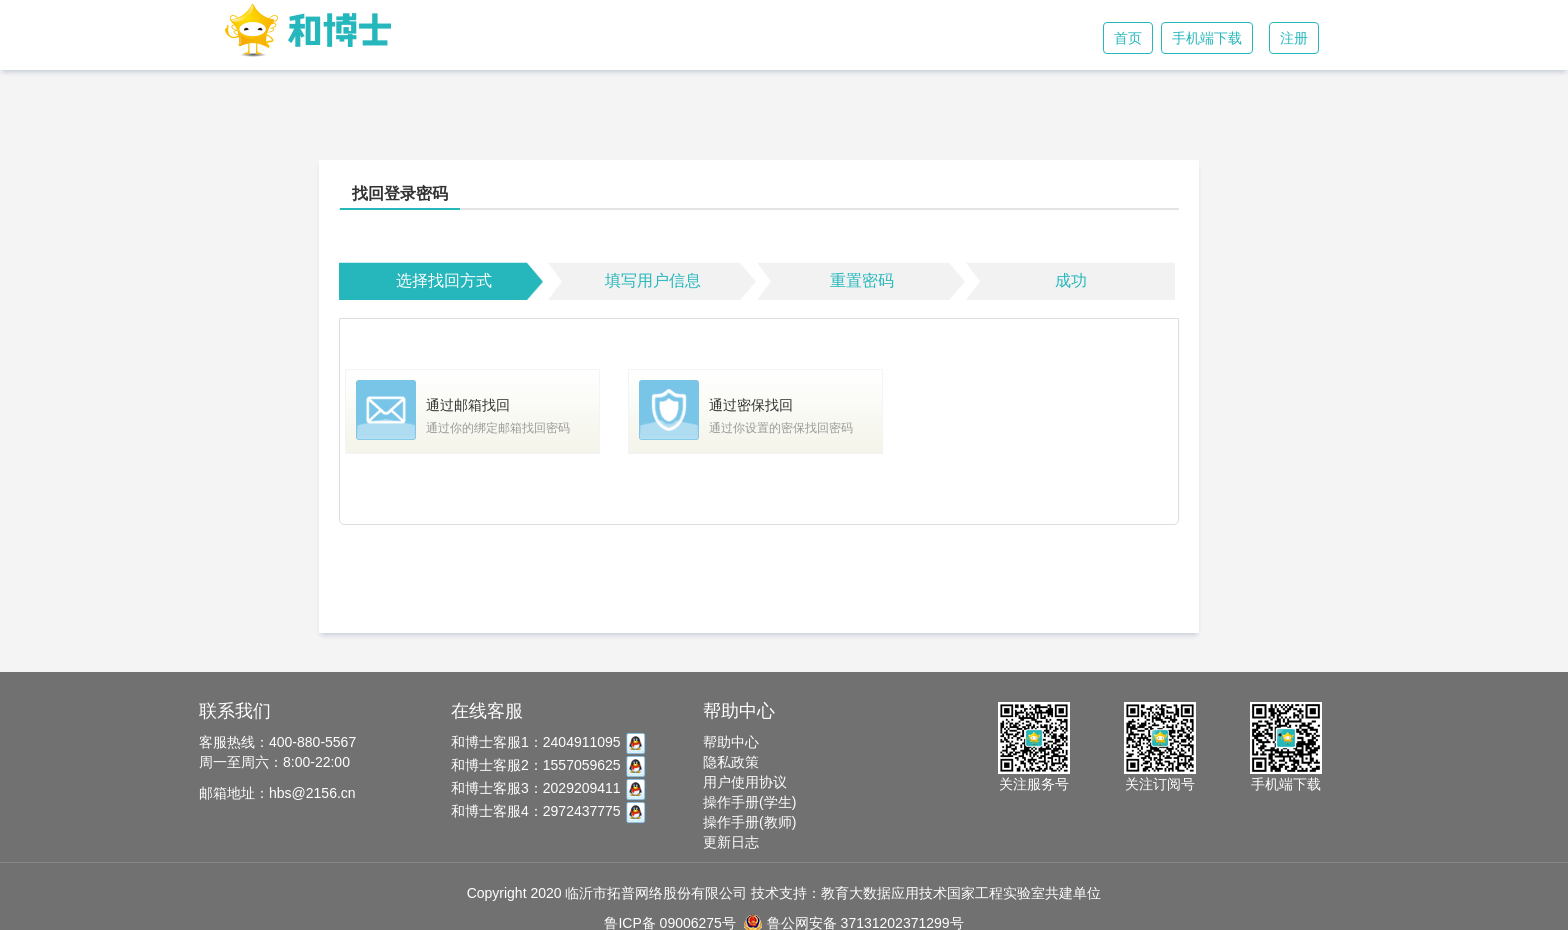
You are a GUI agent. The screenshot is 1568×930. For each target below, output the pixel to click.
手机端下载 (1207, 38)
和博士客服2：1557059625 (548, 765)
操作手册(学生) (749, 802)
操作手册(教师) (749, 822)
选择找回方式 (444, 280)
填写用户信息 (653, 280)
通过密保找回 (751, 405)
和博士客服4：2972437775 (548, 811)
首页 (1128, 38)
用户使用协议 (745, 782)
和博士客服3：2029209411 (548, 788)
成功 (1071, 280)
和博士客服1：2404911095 (548, 742)
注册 (1294, 38)
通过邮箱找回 (468, 405)
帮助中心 (731, 742)
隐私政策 (731, 762)
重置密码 (862, 280)
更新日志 (731, 842)
